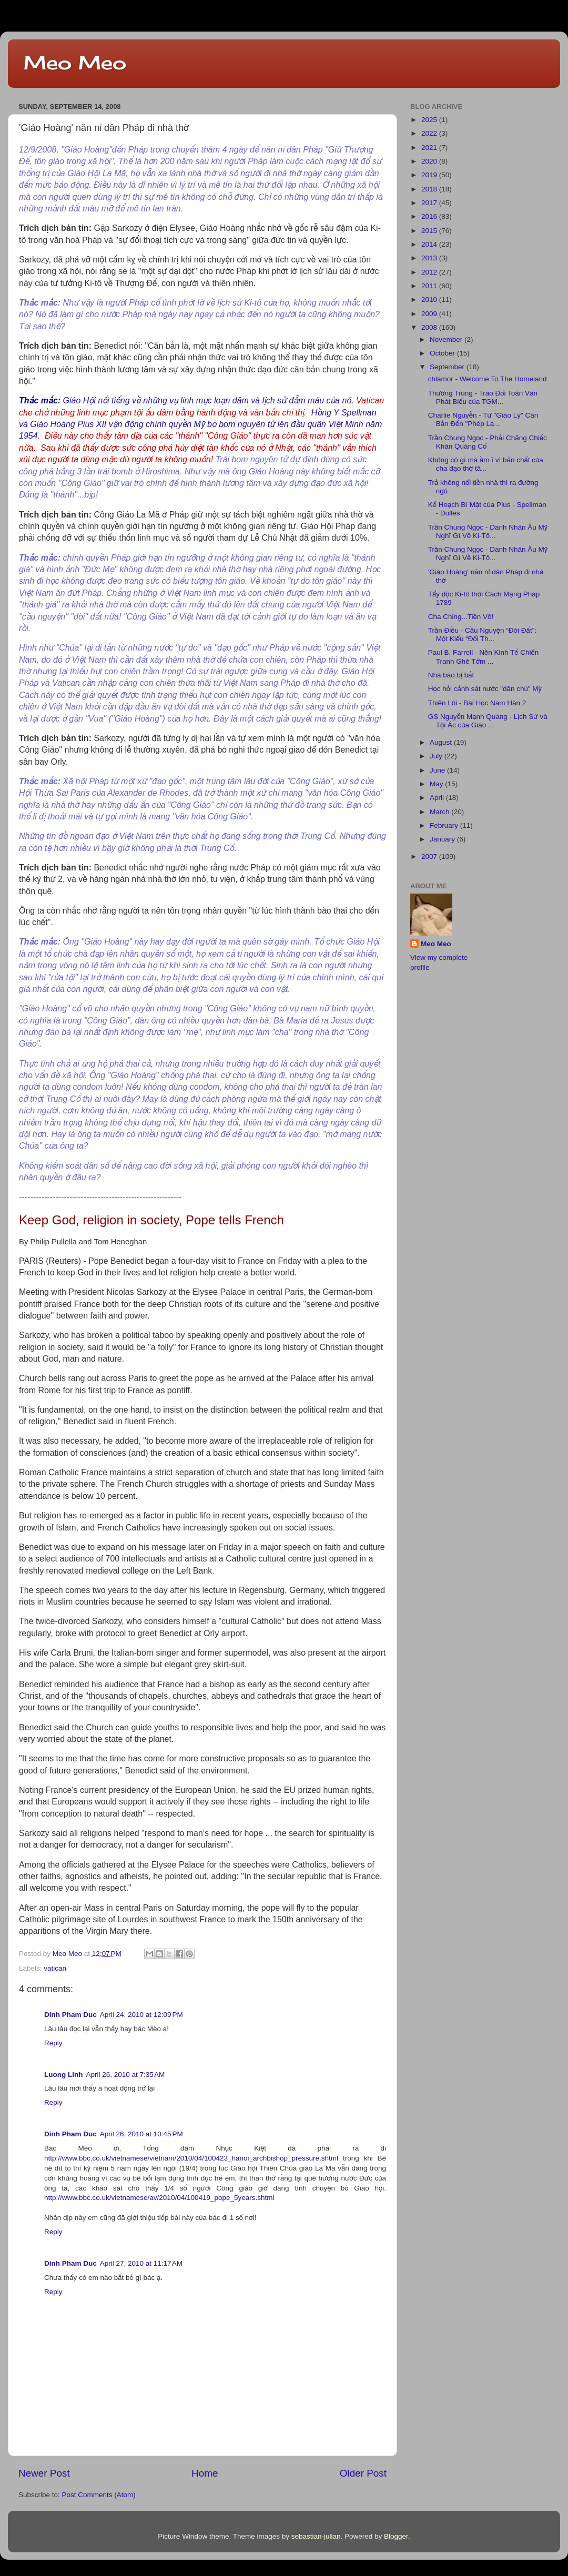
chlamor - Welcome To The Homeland (487, 379)
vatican (55, 1968)
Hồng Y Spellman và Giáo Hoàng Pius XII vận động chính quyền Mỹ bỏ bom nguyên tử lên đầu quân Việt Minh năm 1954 (200, 424)
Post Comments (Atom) (99, 2495)
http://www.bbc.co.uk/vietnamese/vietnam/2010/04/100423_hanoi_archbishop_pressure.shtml (191, 2158)
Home (204, 2473)
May (437, 784)
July (437, 756)
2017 (430, 203)
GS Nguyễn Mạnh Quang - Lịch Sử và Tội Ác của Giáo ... (487, 721)
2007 (430, 856)
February (445, 825)
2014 (430, 244)
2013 (430, 258)
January (443, 839)
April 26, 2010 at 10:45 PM (141, 2134)
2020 (430, 161)
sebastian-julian (316, 2536)
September (448, 367)
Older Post (363, 2473)
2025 (430, 120)
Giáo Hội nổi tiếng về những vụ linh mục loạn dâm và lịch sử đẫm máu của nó (207, 400)
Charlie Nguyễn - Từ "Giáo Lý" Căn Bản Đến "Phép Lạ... (483, 419)
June (438, 770)
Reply (53, 2043)
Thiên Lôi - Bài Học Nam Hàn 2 (477, 703)
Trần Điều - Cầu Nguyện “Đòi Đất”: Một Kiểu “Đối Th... (482, 634)
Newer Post (44, 2473)
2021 (430, 147)
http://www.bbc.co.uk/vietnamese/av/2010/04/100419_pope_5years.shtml (159, 2198)
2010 (430, 299)
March (440, 812)
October (443, 353)
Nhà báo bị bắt (451, 675)
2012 (430, 272)
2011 (430, 286)
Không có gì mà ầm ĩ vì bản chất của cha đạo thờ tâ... (485, 464)
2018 (430, 189)
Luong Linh (63, 2074)
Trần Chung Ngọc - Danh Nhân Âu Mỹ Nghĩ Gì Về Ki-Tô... (488, 531)
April (438, 798)
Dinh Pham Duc (70, 2015)
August (442, 742)
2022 (430, 133)
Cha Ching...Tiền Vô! (461, 617)
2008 (430, 327)
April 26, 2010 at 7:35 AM (125, 2074)
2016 (430, 216)
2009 (430, 314)
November (447, 339)
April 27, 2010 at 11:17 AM (141, 2263)
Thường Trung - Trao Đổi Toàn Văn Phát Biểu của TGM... (482, 397)
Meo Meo (75, 62)
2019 (430, 175)
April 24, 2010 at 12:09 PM (141, 2015)
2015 (430, 231)
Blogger (396, 2536)
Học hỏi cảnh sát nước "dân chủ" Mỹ (485, 689)
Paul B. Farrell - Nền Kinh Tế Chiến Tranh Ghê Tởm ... (483, 656)
